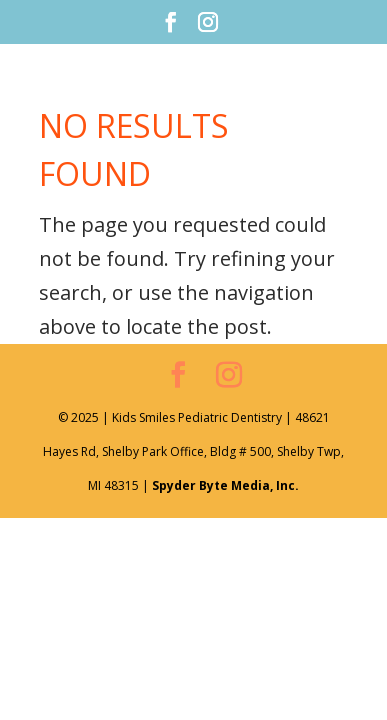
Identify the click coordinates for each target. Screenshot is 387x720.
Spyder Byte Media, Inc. (225, 485)
